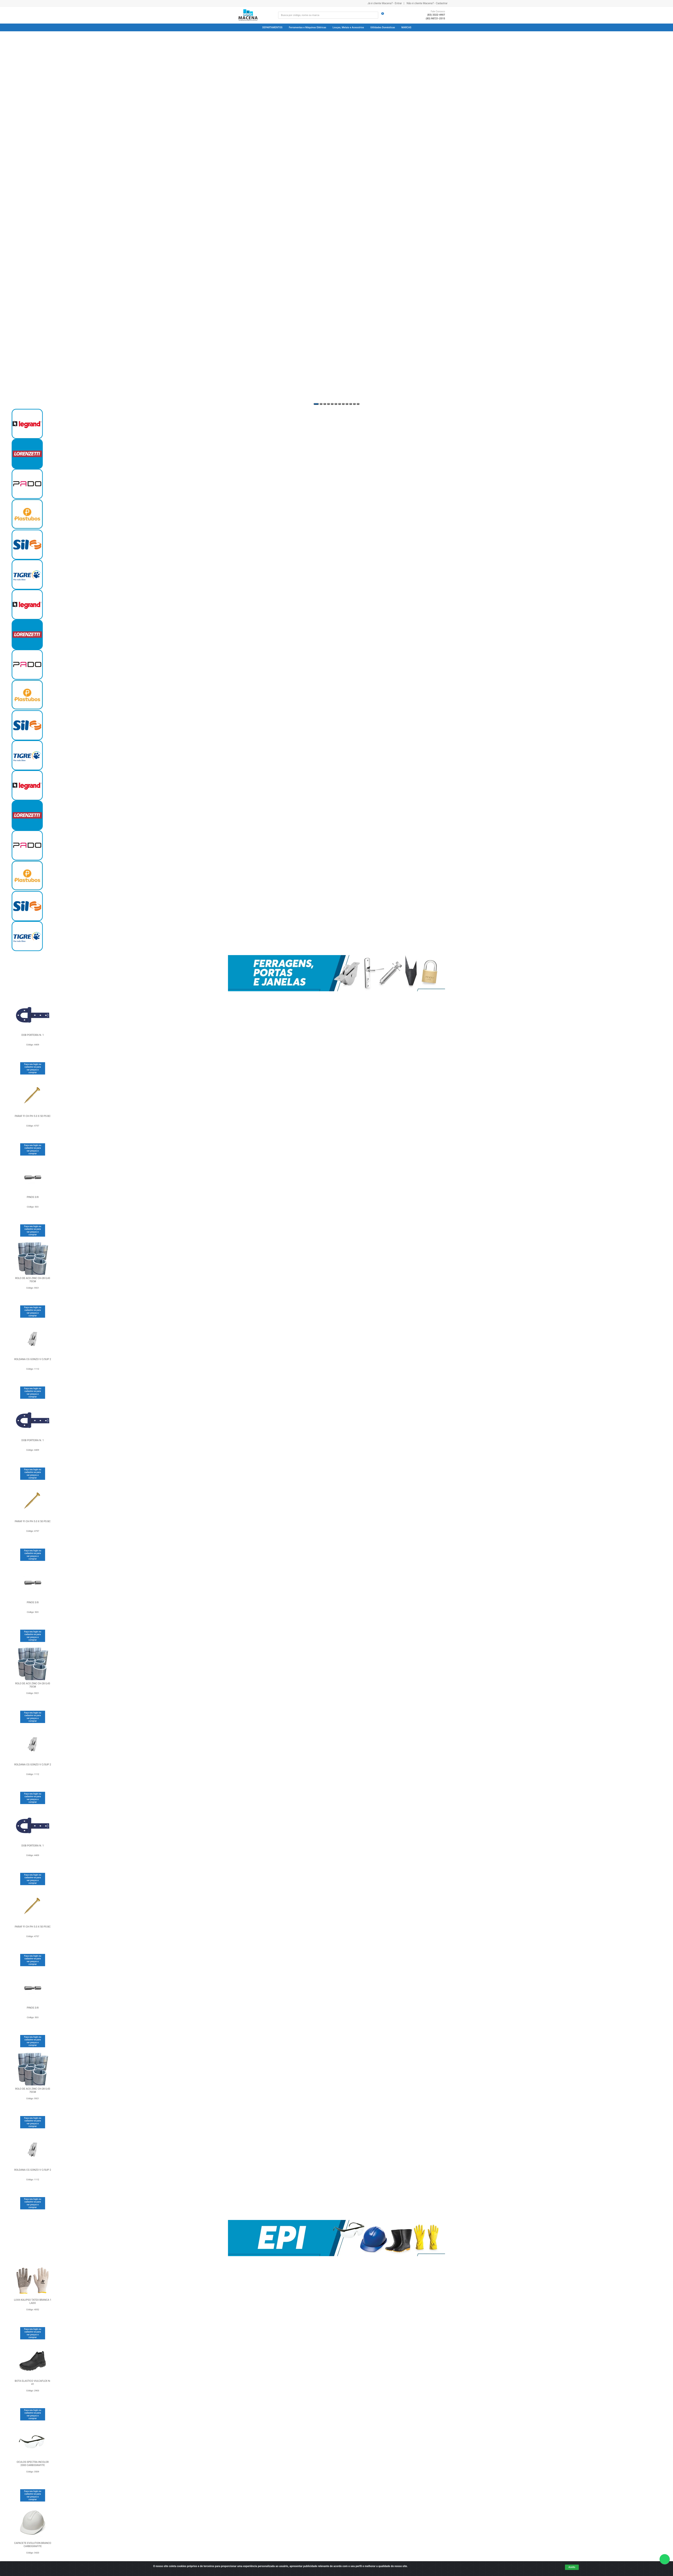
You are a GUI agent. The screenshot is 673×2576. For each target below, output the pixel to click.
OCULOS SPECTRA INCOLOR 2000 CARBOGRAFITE (33, 2463)
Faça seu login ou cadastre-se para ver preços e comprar (32, 1068)
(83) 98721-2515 (435, 18)
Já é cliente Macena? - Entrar (384, 3)
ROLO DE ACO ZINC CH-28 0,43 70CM (32, 1280)
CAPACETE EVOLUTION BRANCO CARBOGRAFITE (32, 2545)
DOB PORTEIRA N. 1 (33, 1034)
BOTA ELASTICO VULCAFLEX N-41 (33, 2382)
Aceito (572, 2567)
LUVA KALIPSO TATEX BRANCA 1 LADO (32, 2301)
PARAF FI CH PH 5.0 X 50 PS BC (33, 1116)
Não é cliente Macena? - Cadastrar (427, 3)
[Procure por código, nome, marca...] (324, 15)
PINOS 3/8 (33, 1197)
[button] (316, 404)
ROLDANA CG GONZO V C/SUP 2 (32, 1359)
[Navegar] (1, 168)
